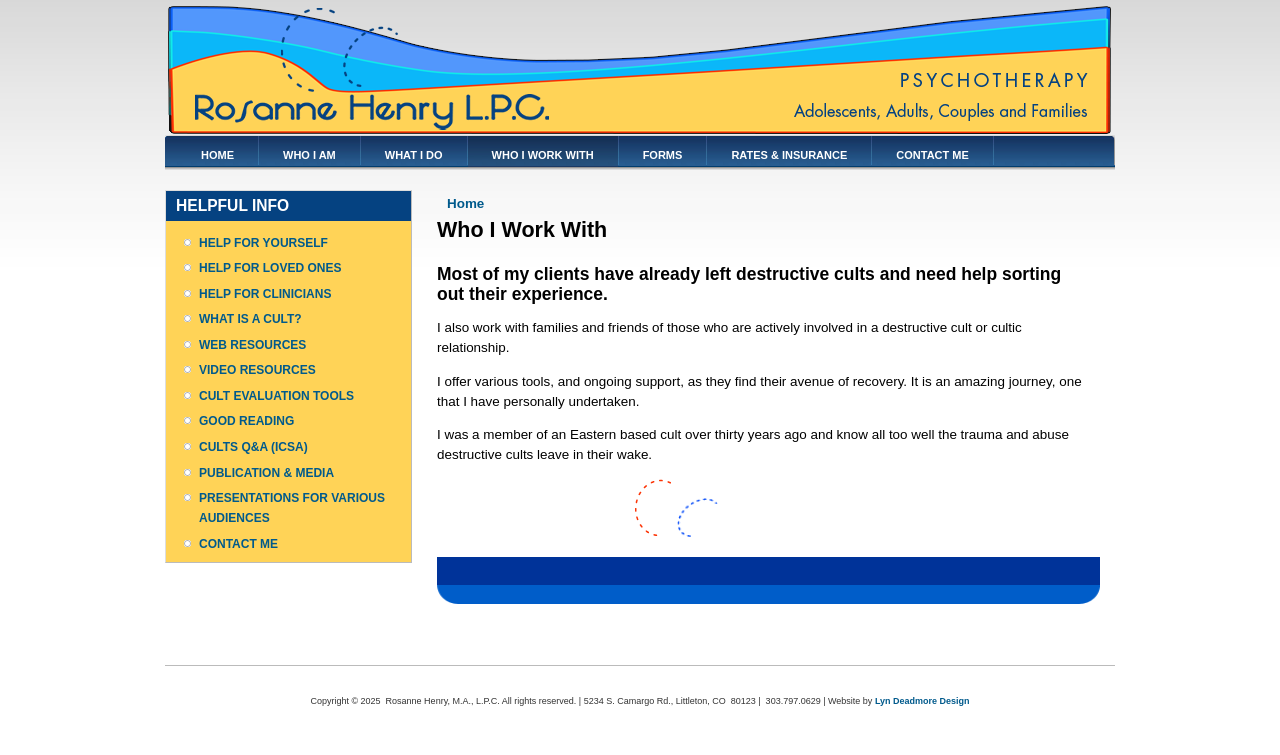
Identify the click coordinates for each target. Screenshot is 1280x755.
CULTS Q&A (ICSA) (253, 447)
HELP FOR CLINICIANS (265, 294)
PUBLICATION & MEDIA (266, 473)
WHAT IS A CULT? (250, 319)
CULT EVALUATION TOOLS (276, 396)
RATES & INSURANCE (789, 155)
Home (465, 203)
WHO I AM (309, 155)
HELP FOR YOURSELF (263, 243)
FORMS (663, 155)
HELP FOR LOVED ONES (270, 268)
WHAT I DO (414, 155)
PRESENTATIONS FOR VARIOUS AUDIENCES (292, 508)
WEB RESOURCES (252, 345)
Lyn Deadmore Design (922, 701)
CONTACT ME (932, 155)
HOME (217, 155)
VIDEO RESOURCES (257, 370)
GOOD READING (246, 421)
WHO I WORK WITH (543, 155)
